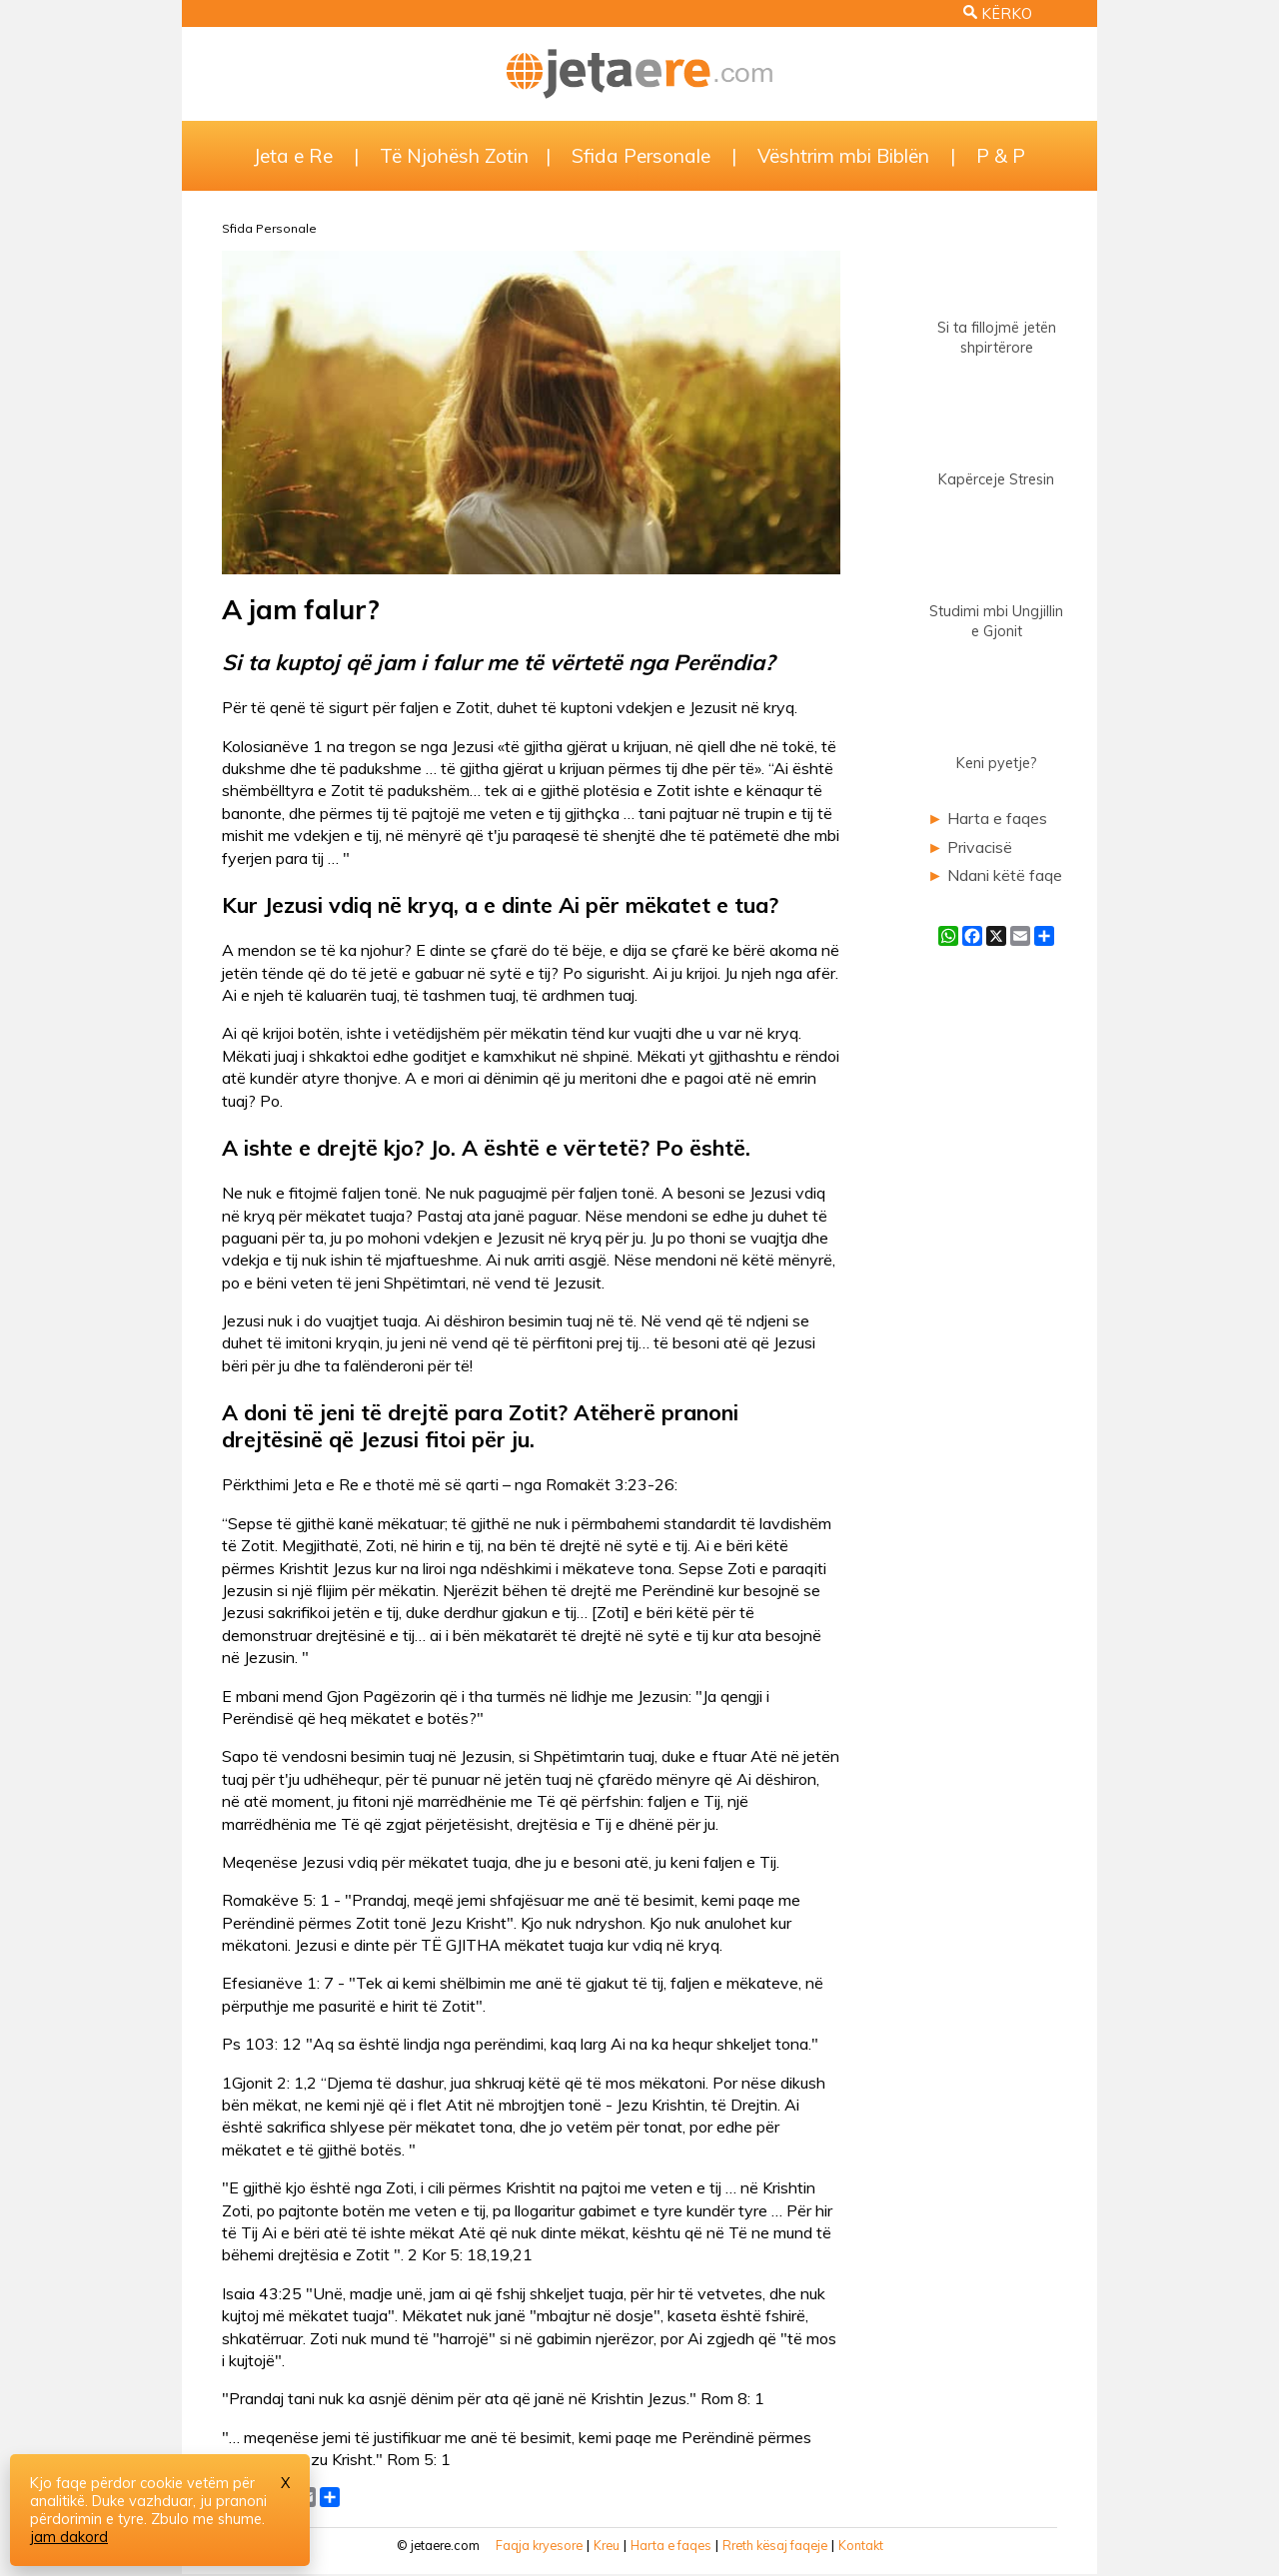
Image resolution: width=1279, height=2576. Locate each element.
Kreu (607, 2545)
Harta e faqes (997, 818)
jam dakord (69, 2537)
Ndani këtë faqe (1004, 875)
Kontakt (860, 2545)
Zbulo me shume (206, 2519)
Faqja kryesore (539, 2545)
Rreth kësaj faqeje (774, 2545)
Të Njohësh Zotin (454, 156)
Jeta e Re (293, 156)
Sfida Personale (641, 156)
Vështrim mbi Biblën (843, 156)
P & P (1000, 156)
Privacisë (979, 847)
